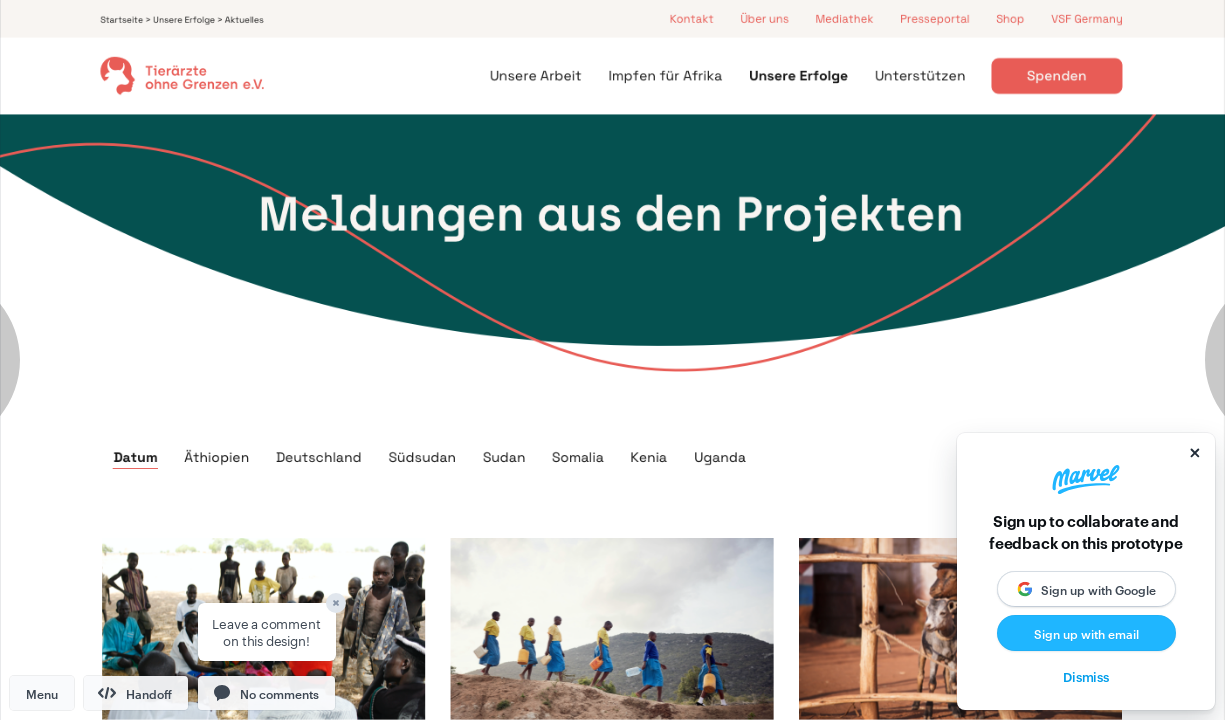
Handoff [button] (135, 693)
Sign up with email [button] (1086, 633)
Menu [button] (42, 693)
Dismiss (1086, 676)
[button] (266, 693)
